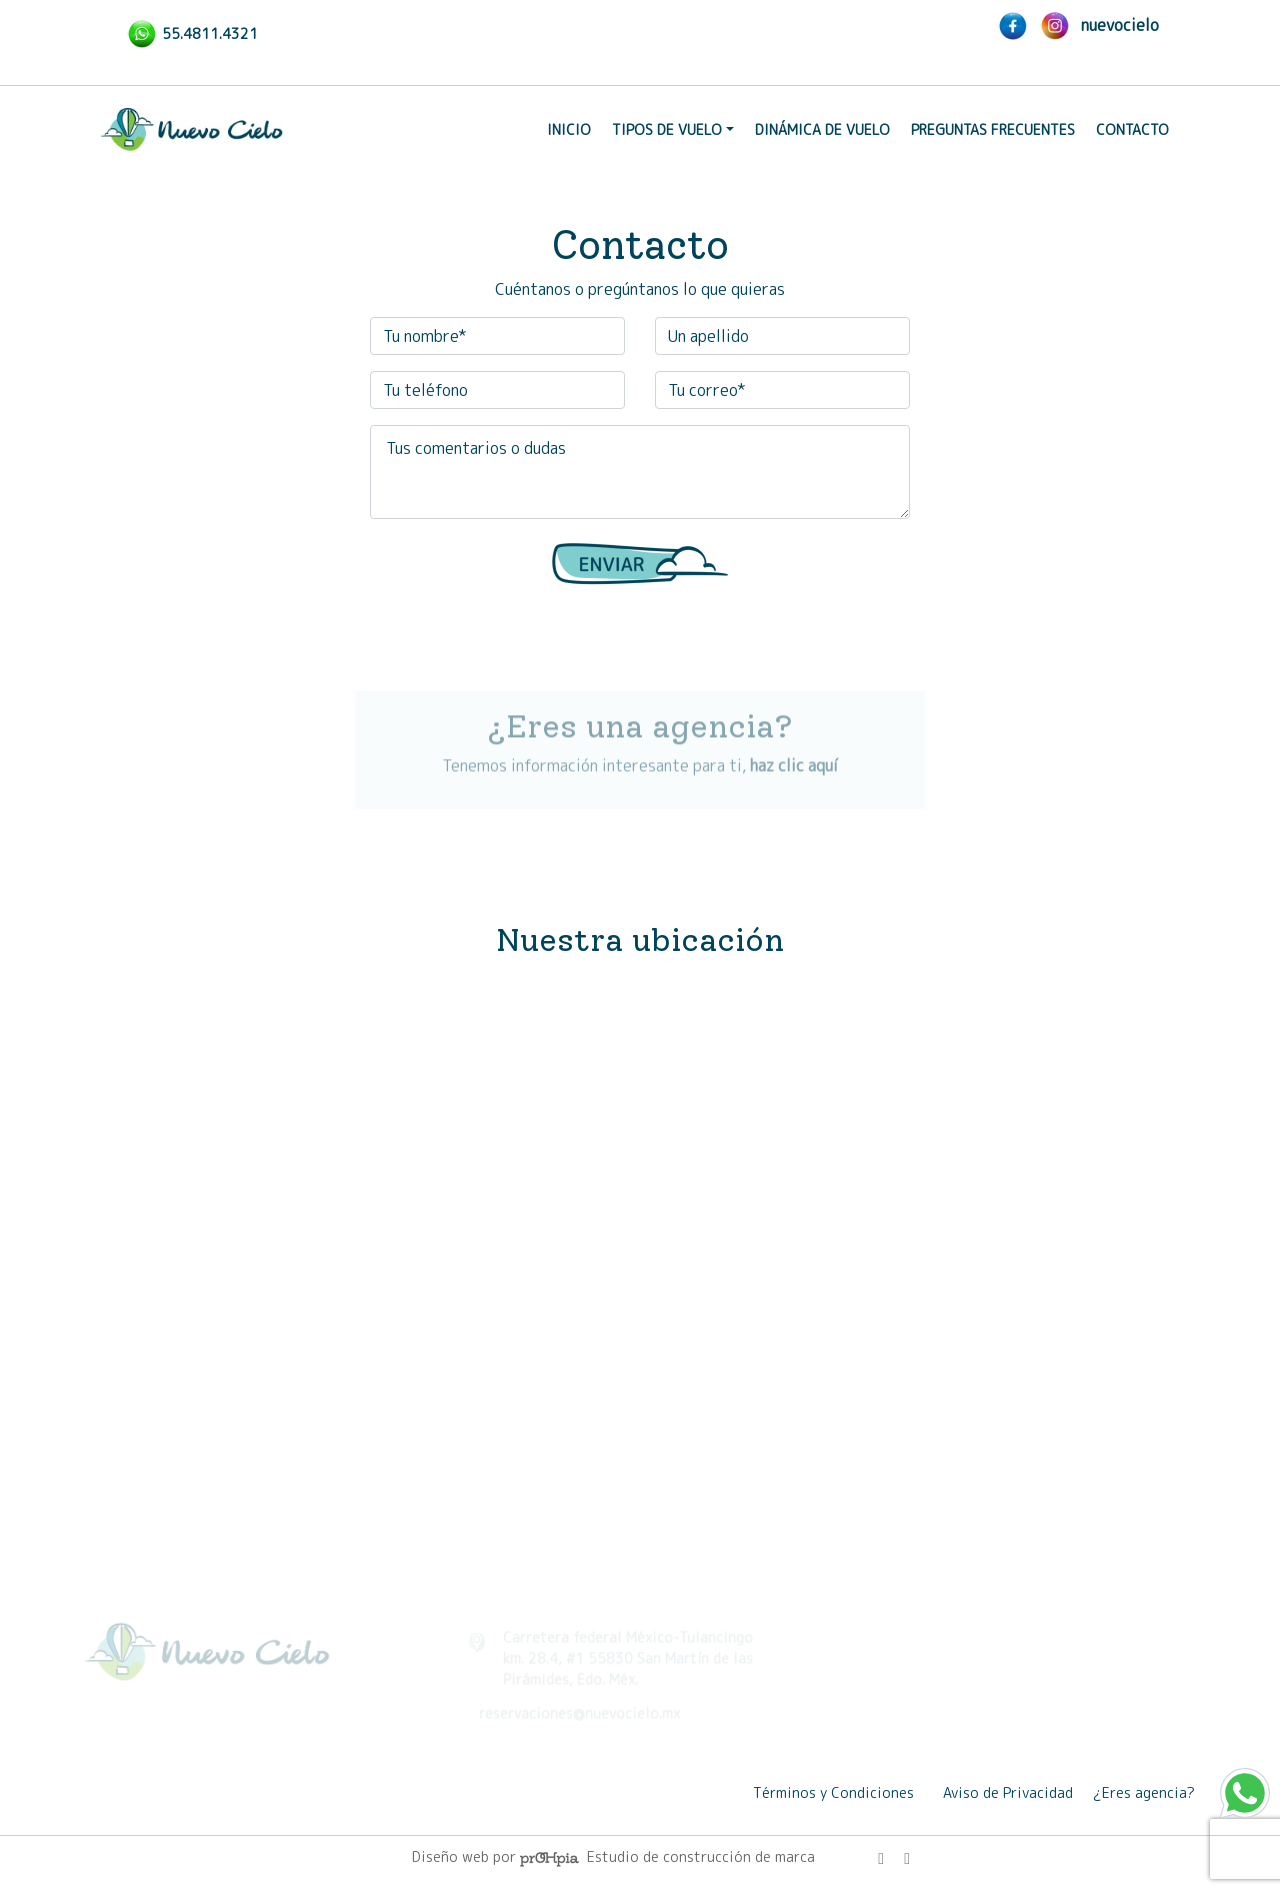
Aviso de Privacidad (1008, 1792)
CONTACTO (1132, 129)
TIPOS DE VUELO (667, 129)
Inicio (569, 129)
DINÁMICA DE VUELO (822, 129)
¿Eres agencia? (1144, 1792)
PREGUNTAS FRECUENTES (993, 129)
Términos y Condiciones (833, 1792)
